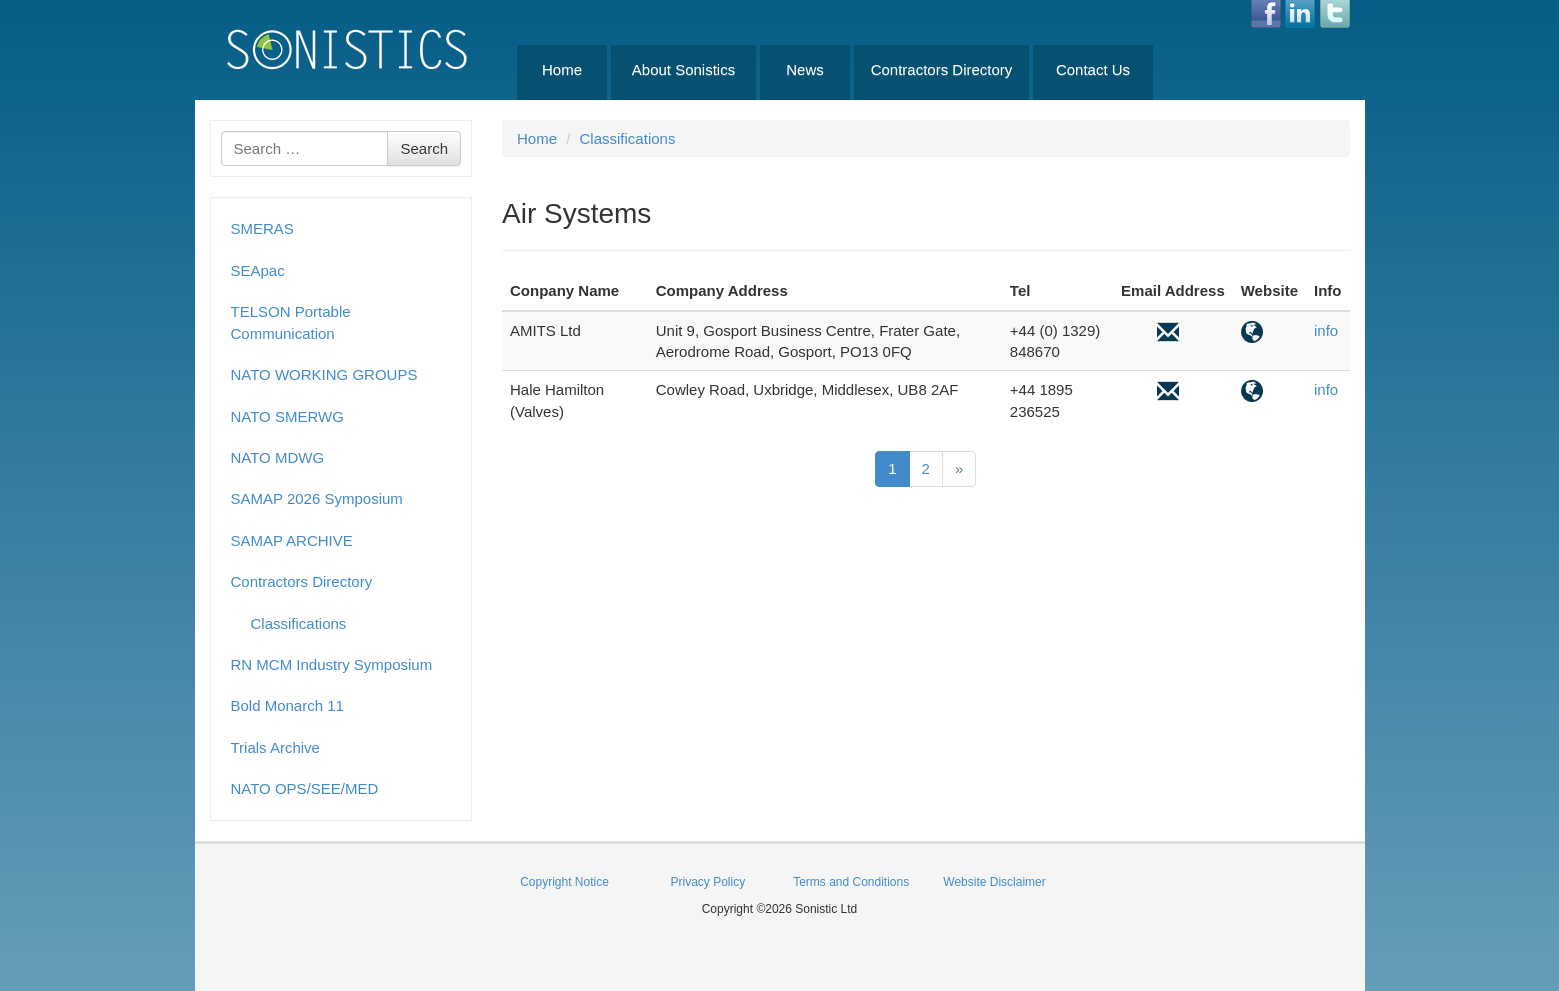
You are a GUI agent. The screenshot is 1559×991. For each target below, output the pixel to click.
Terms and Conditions (851, 882)
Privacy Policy (707, 882)
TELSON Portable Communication (291, 322)
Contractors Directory (942, 69)
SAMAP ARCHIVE (292, 540)
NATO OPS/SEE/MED (305, 788)
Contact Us (1093, 69)
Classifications (299, 623)
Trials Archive (275, 747)
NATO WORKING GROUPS (324, 374)
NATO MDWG (278, 457)
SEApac (258, 270)
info (1326, 330)
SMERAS (262, 228)
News (805, 69)
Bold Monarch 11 (287, 705)
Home (562, 69)
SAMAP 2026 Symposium (317, 498)
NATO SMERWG (287, 416)
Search (424, 148)
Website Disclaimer (994, 882)
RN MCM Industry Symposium (332, 664)
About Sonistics (683, 69)
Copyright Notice (564, 882)
